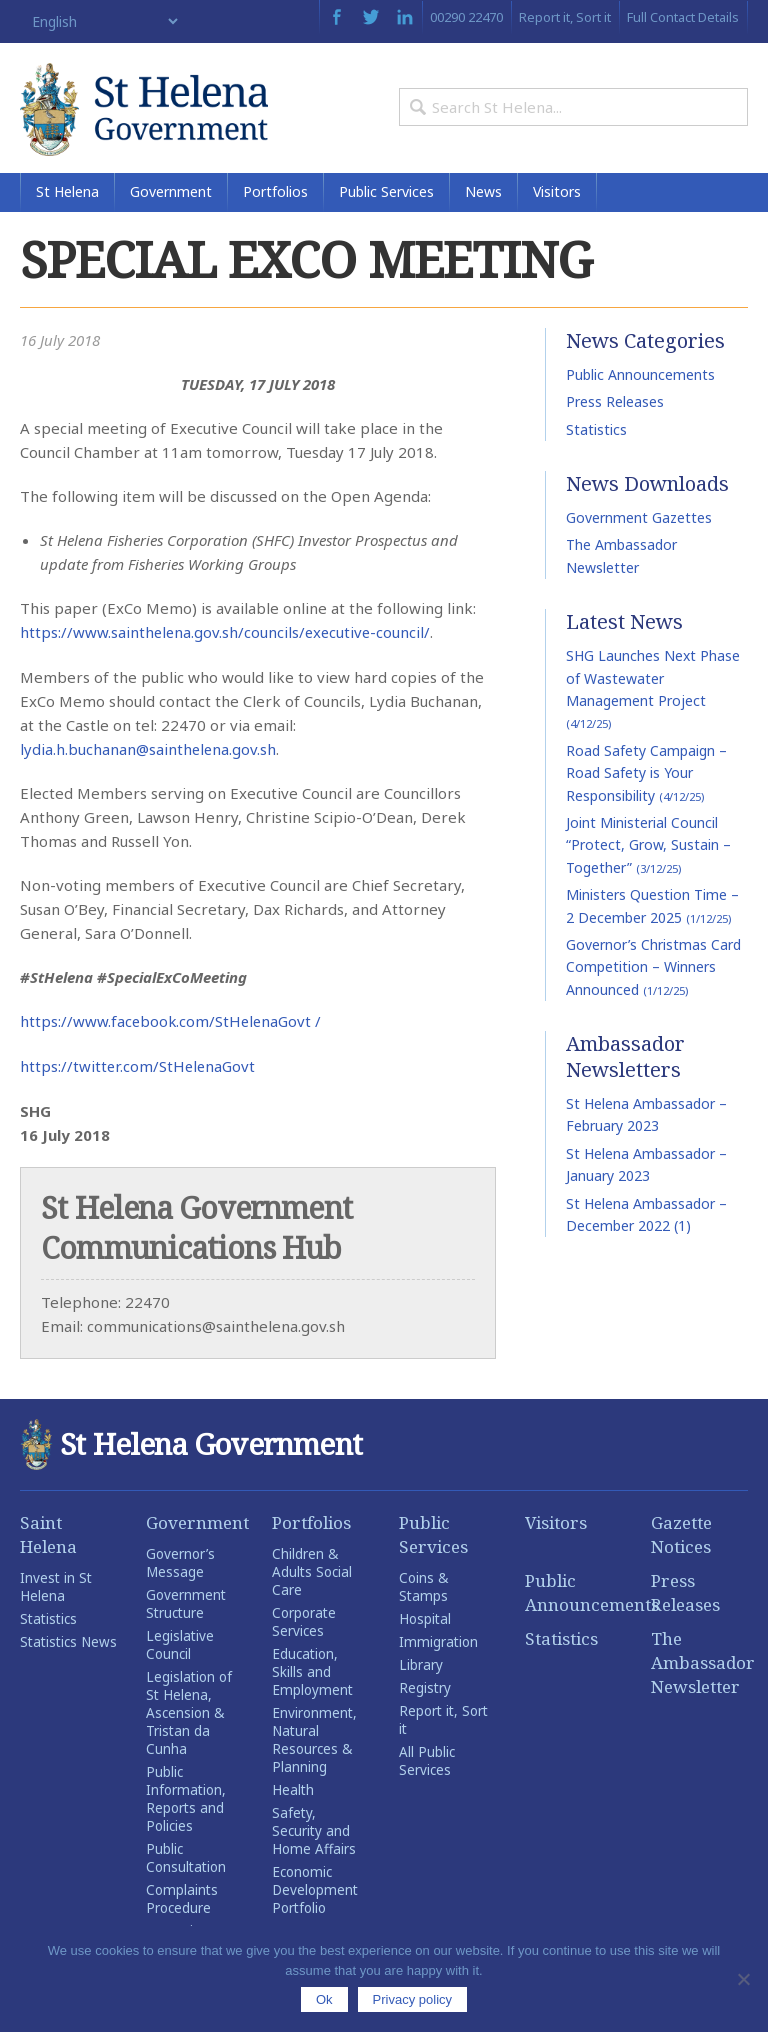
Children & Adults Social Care (312, 1576)
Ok (324, 1999)
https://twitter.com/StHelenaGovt (139, 1071)
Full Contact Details (683, 17)
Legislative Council (180, 1649)
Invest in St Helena (56, 1591)
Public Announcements (640, 381)
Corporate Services (304, 1626)
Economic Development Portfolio (315, 1894)
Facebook (336, 17)
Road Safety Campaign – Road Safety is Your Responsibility (646, 780)
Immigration (438, 1646)
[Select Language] (100, 21)
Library (421, 1669)
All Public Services (427, 1765)
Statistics (596, 436)
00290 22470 (466, 17)
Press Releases (615, 409)
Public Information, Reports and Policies (186, 1803)
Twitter (371, 17)
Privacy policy (412, 1999)
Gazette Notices (681, 1538)
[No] (743, 1979)
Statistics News (68, 1646)
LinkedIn (405, 17)
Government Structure (186, 1608)
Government (171, 199)
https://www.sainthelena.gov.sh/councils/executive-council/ (227, 639)
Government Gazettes (639, 525)
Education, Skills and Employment (312, 1676)
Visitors (557, 199)
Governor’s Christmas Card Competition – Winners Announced (653, 974)
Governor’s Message (180, 1567)
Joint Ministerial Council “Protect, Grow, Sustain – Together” (648, 852)
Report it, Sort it (565, 17)
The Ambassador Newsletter (699, 1666)
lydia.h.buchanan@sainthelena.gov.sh (149, 755)
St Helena (67, 199)
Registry (425, 1692)
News (483, 199)
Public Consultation (186, 1862)
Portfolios (275, 199)
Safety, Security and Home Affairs (314, 1835)
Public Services (386, 199)
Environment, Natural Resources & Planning (314, 1744)
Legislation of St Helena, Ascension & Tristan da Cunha (189, 1717)
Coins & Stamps (423, 1591)
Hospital (425, 1623)
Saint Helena (48, 1538)
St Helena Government (150, 112)
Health (293, 1794)
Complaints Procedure (182, 1903)
